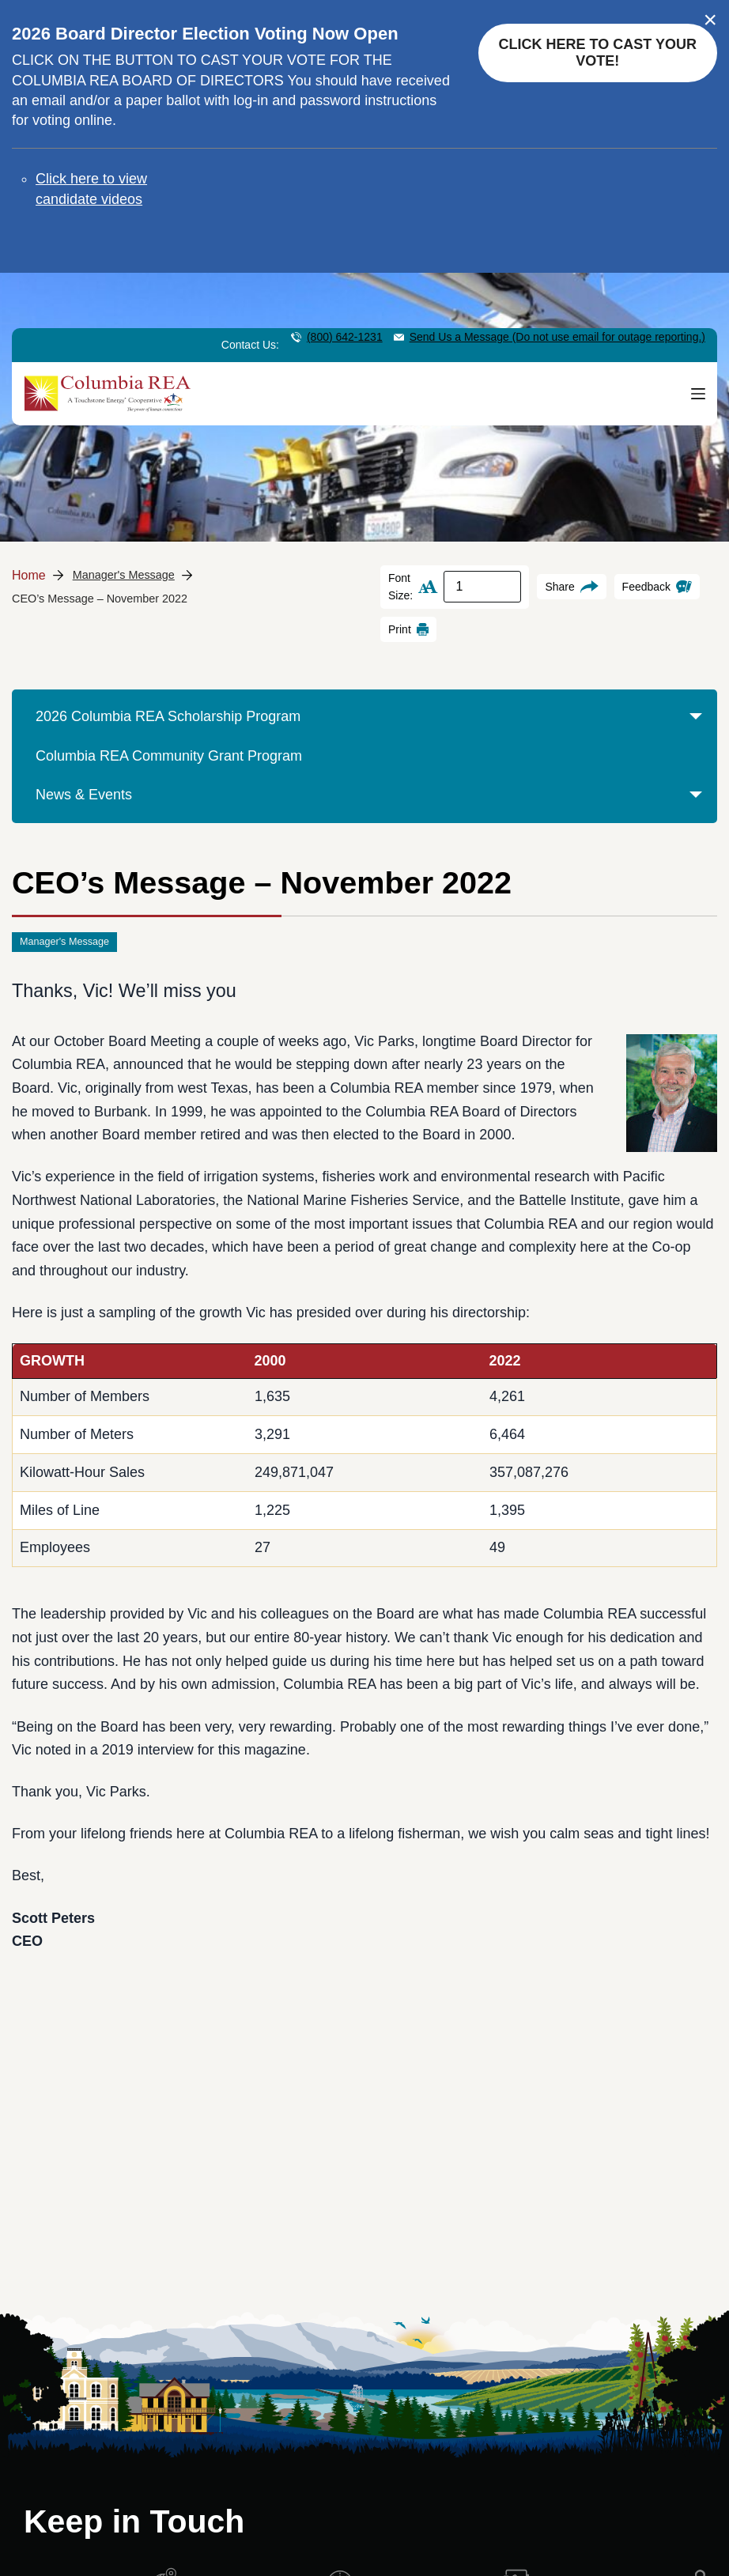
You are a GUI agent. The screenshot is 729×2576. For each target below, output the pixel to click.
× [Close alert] (710, 20)
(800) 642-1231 (345, 336)
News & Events (372, 801)
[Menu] (698, 393)
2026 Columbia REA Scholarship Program (372, 722)
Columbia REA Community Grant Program (169, 756)
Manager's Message (124, 574)
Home (29, 575)
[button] (695, 730)
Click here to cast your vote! (598, 53)
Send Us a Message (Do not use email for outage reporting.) (557, 336)
